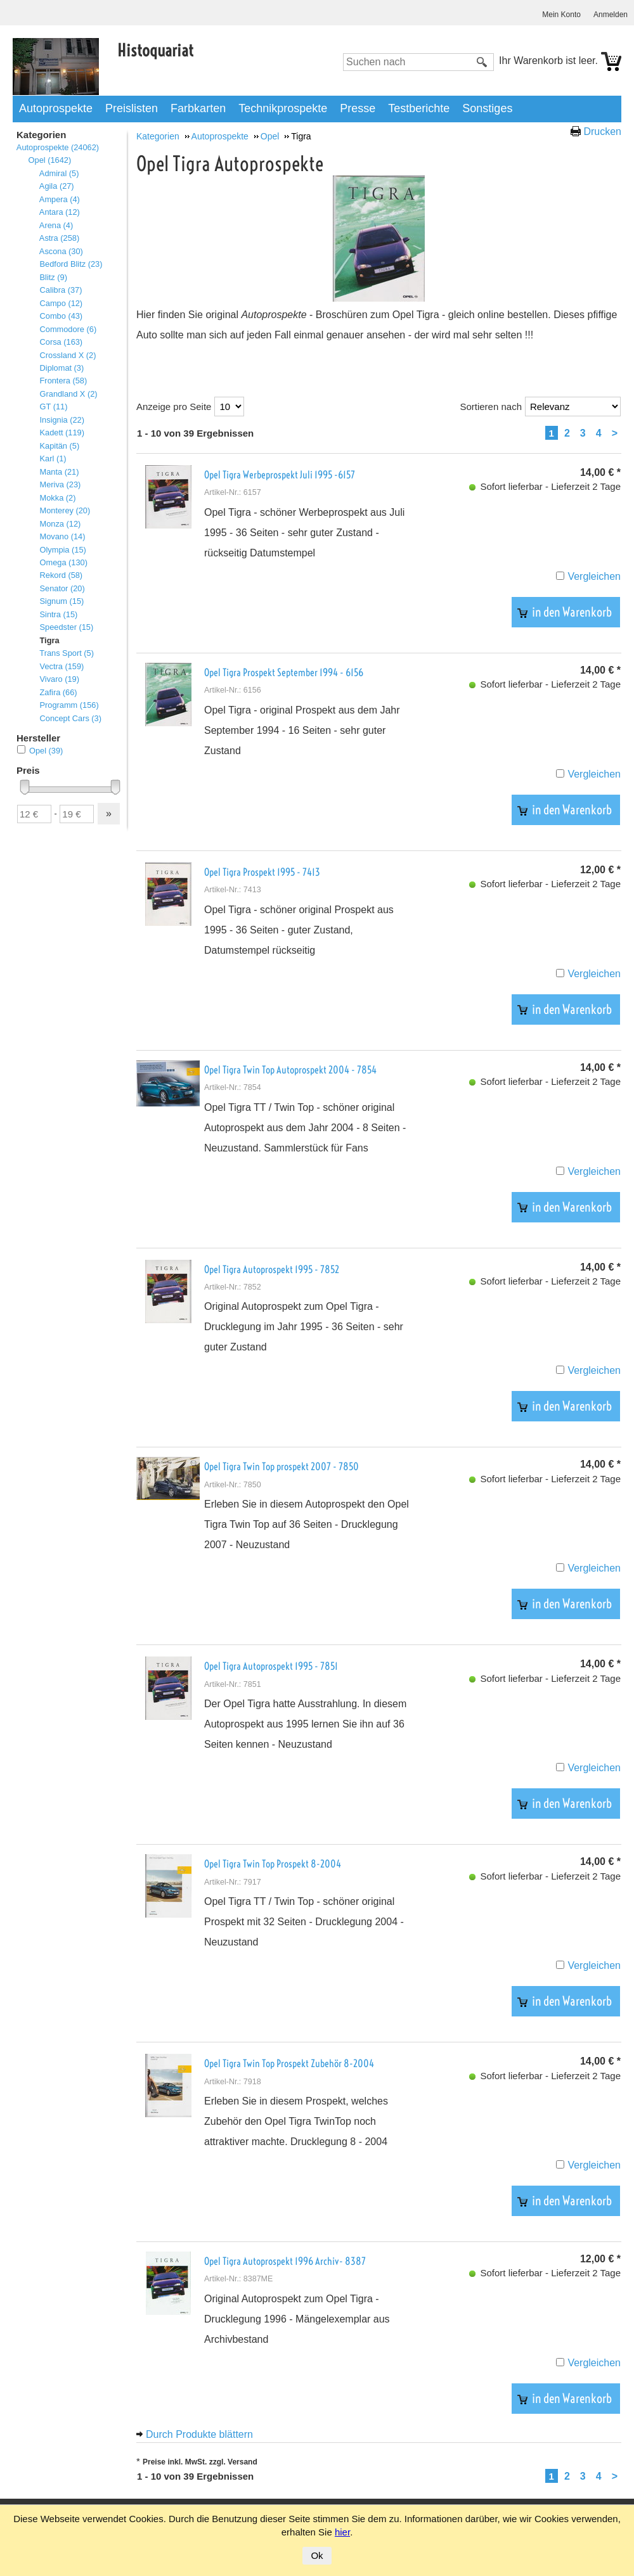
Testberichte (419, 108)
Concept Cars (70, 718)
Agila (56, 186)
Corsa (60, 342)
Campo (60, 303)
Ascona (61, 251)
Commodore (67, 329)
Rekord (60, 575)
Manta (59, 472)
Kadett (61, 432)
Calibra (60, 290)
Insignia (61, 420)
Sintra (58, 614)
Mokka (57, 498)
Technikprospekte (282, 108)
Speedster (66, 627)
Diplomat (61, 368)
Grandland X (68, 394)
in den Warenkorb (564, 612)
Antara (59, 212)
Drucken (602, 131)
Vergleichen (594, 576)
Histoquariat (155, 50)
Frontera (63, 380)
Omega (63, 562)
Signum (61, 601)
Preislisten (131, 108)
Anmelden (610, 14)
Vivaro (59, 679)
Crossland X (67, 355)
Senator (62, 588)
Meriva (60, 484)
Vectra (61, 666)
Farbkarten (198, 108)
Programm (69, 705)
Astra (59, 238)
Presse (357, 108)
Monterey (64, 510)
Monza (60, 524)
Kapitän (59, 446)
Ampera (59, 199)
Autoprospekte (56, 108)
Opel (49, 160)
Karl (53, 458)
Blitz (53, 277)
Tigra (49, 640)
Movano (62, 536)
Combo (60, 316)
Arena (56, 225)
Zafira (58, 692)
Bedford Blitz (70, 264)
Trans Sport (66, 653)
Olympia (62, 549)
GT (53, 406)
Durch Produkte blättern (199, 2434)
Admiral (59, 173)
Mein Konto (561, 14)
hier (342, 2532)
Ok (317, 2555)
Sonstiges (487, 108)
